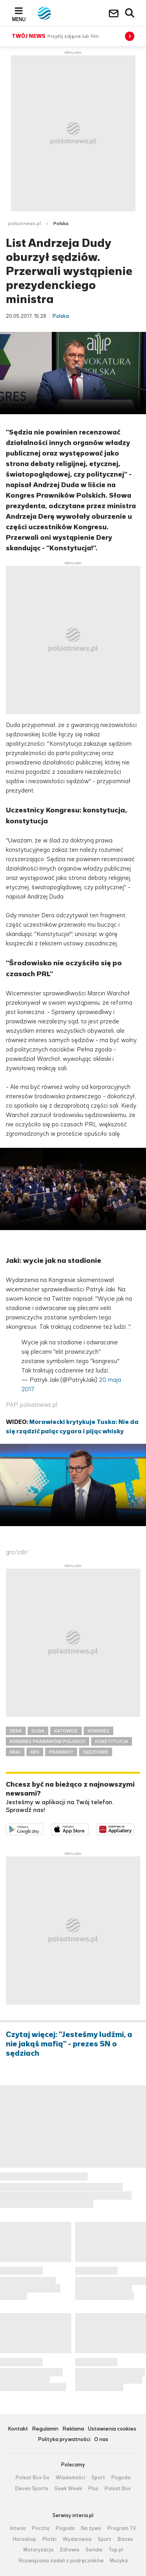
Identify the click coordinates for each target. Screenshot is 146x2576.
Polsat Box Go (32, 2478)
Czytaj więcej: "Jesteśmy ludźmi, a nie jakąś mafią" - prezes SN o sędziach (69, 2044)
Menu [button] (19, 19)
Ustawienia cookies (112, 2429)
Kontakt (18, 2429)
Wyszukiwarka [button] (130, 13)
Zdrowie (69, 2550)
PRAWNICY (61, 1752)
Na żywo (91, 2528)
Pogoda (120, 2478)
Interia (18, 2528)
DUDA (38, 1731)
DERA (16, 1731)
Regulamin (45, 2429)
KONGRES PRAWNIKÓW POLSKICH (47, 1741)
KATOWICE (66, 1731)
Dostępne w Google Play (43, 1828)
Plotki (49, 2539)
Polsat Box (118, 2489)
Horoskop (24, 2539)
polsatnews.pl (24, 223)
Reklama (73, 2429)
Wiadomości (70, 2478)
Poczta (40, 2528)
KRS (34, 1752)
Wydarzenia (77, 2539)
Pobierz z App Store (88, 1828)
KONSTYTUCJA (111, 1741)
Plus (93, 2489)
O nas (101, 2439)
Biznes (125, 2539)
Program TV (121, 2528)
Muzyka (119, 2561)
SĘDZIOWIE (95, 1752)
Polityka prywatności (64, 2439)
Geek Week (68, 2489)
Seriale (94, 2550)
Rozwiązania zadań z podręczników (61, 2561)
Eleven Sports (31, 2489)
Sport (98, 2478)
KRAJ (15, 1752)
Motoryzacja (38, 2550)
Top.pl (116, 2550)
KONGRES (98, 1731)
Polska (61, 223)
